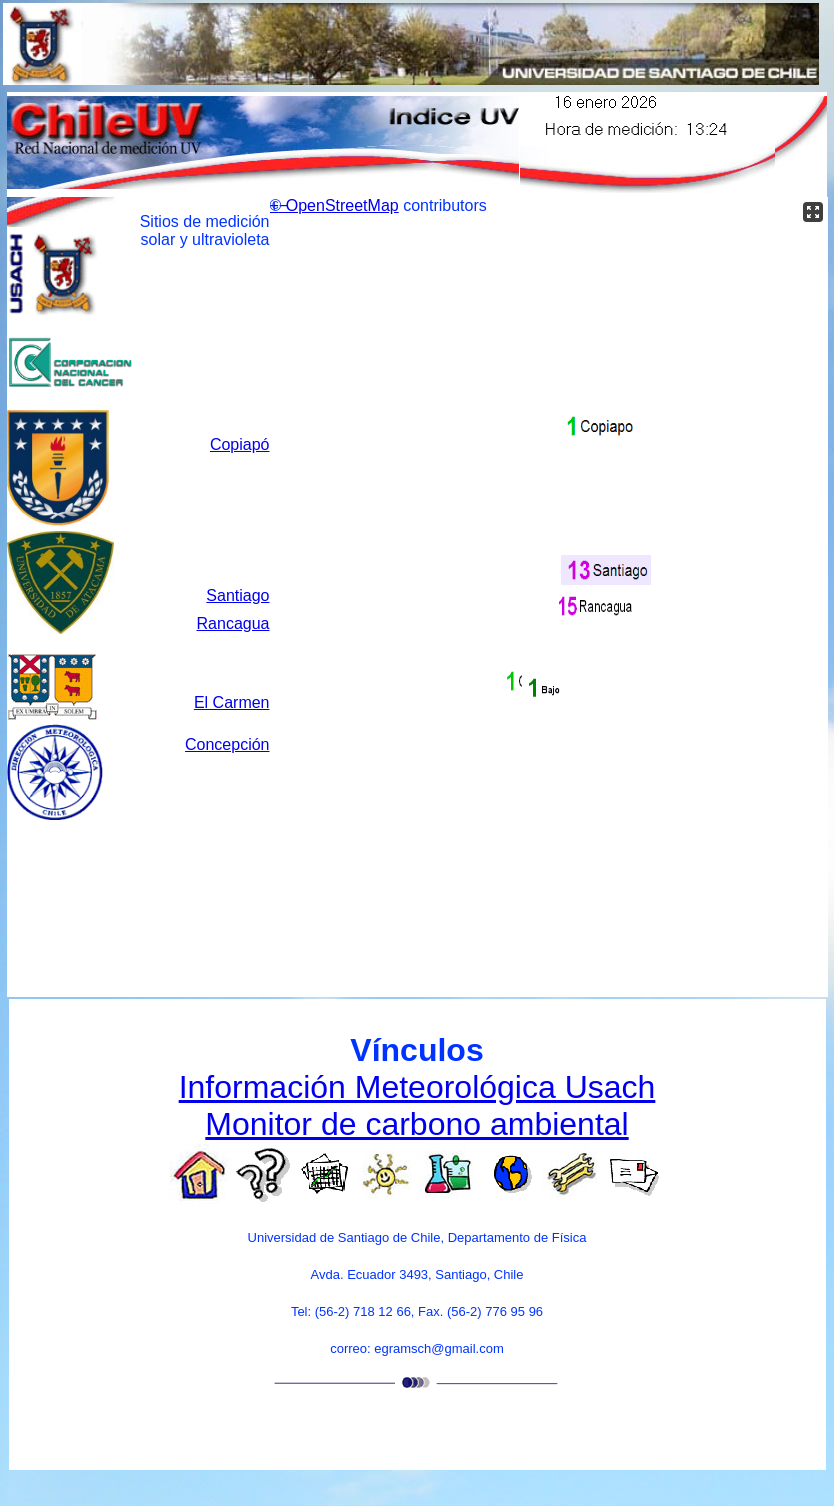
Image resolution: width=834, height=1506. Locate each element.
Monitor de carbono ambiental (416, 1124)
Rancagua (233, 623)
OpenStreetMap (342, 205)
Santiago (237, 595)
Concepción (227, 744)
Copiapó (240, 444)
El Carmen (232, 702)
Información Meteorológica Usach (417, 1087)
